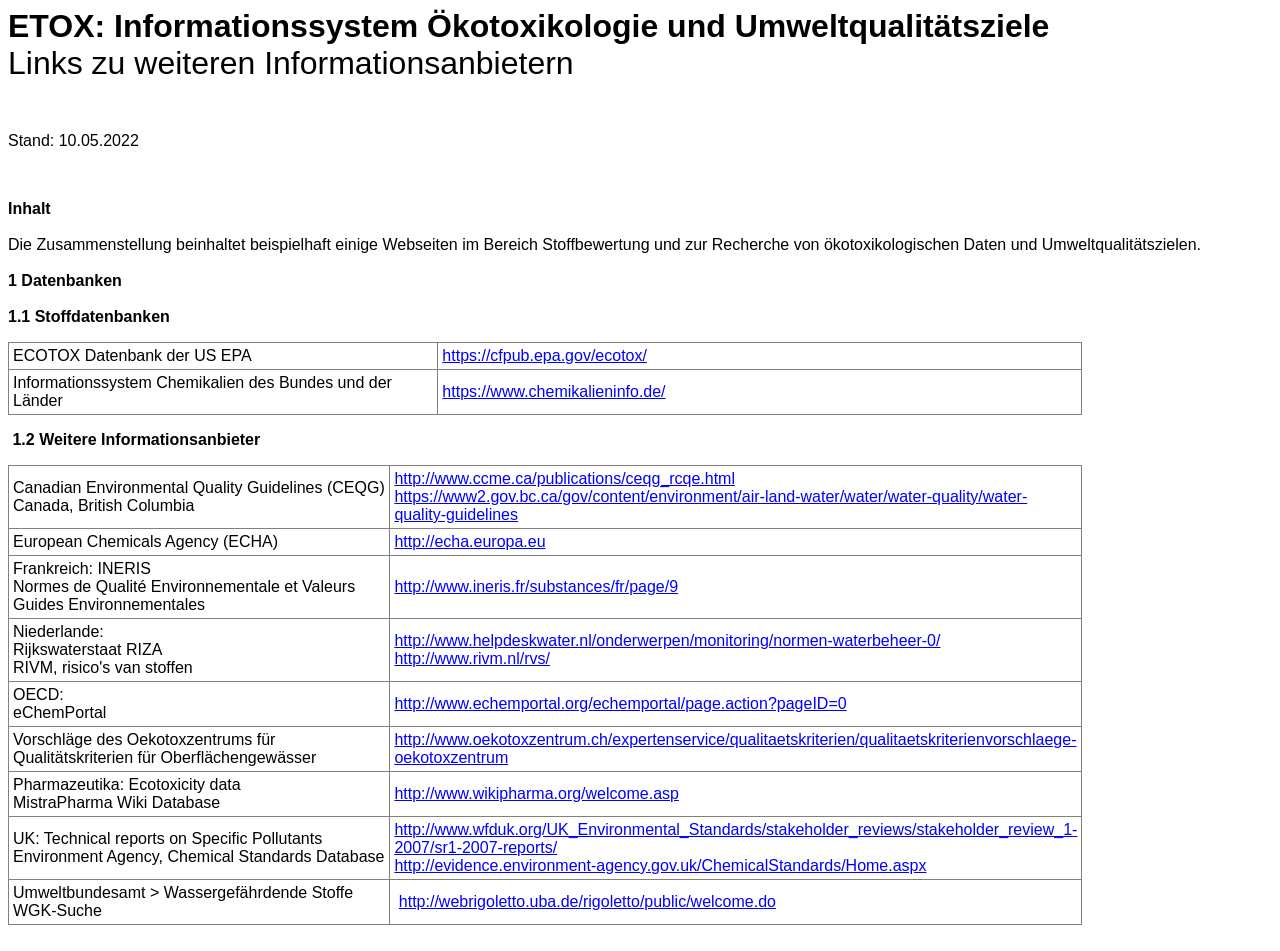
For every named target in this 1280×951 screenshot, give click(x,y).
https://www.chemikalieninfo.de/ (553, 391)
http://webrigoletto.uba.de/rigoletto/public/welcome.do (587, 901)
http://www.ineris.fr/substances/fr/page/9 (536, 586)
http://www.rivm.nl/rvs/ (472, 658)
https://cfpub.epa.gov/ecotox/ (544, 355)
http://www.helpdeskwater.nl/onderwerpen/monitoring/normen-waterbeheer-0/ (667, 640)
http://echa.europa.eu (469, 541)
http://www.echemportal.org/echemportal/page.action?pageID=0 (620, 703)
